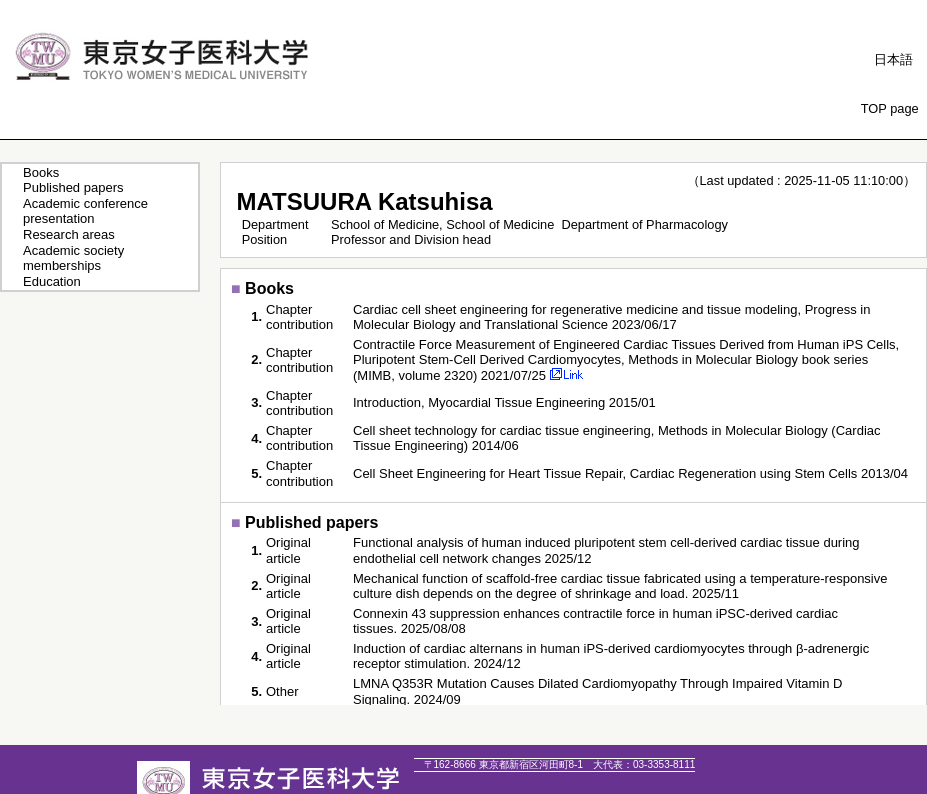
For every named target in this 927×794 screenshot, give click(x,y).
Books (41, 172)
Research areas (69, 234)
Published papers (73, 187)
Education (52, 281)
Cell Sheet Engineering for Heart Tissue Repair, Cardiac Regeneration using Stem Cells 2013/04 (630, 473)
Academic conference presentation (85, 211)
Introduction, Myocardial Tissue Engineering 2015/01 (504, 402)
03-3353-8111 (644, 764)
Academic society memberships (73, 258)
